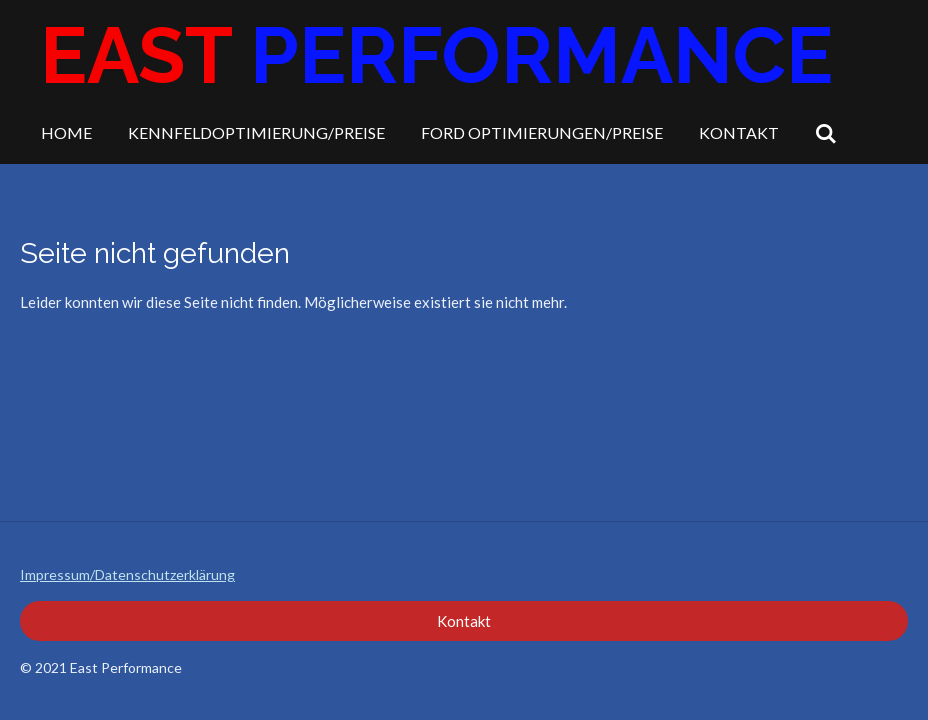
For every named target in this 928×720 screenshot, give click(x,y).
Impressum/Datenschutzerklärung (127, 574)
